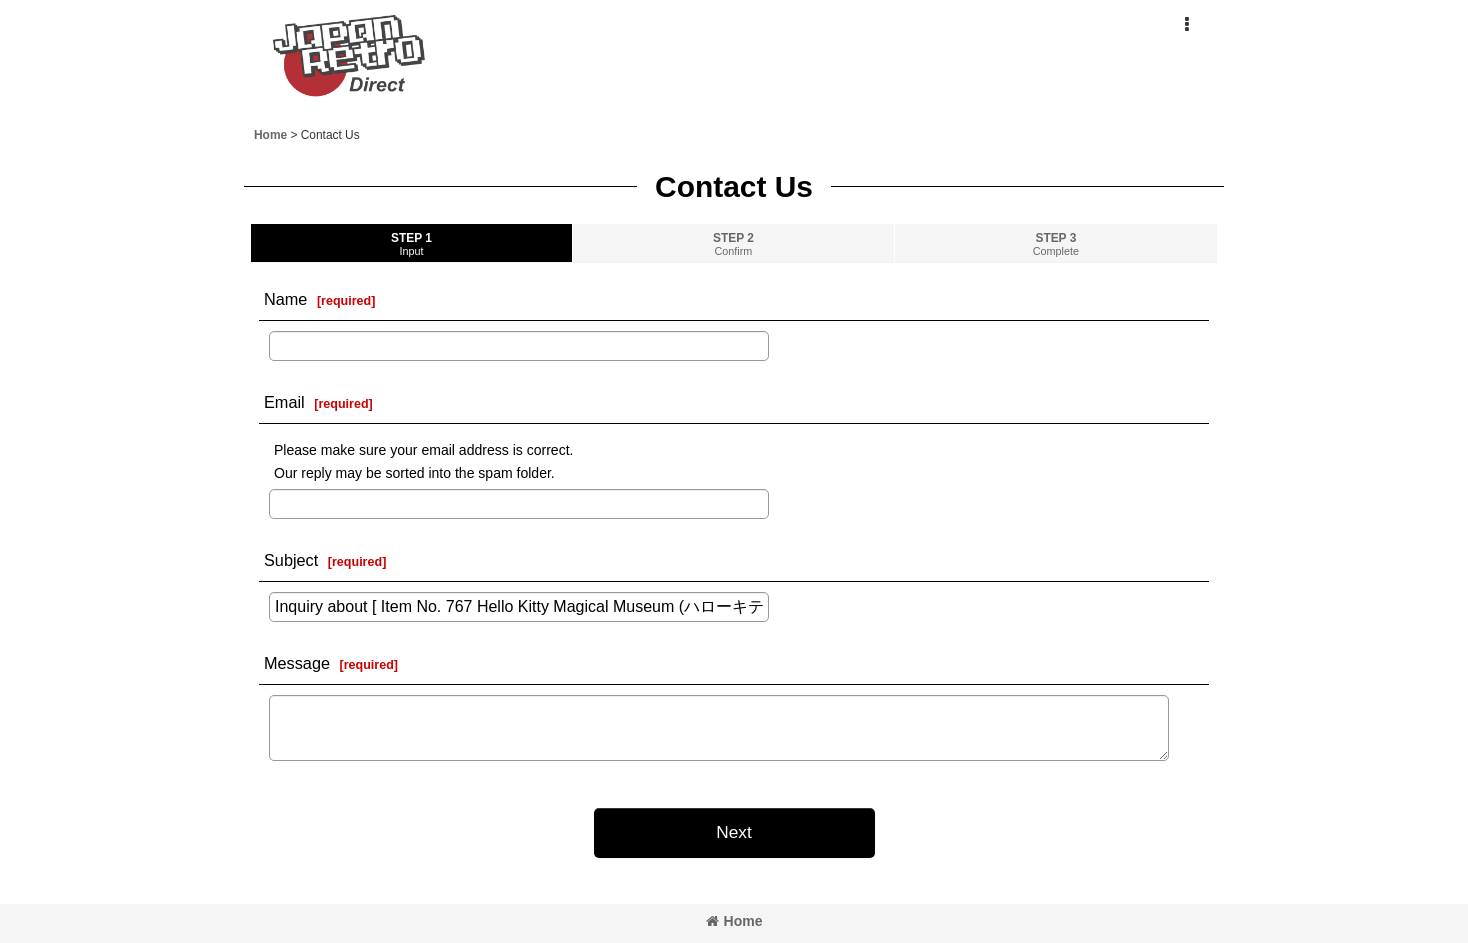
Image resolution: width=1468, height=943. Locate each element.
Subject (291, 560)
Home (734, 921)
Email (284, 402)
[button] (1186, 25)
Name (285, 299)
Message (297, 663)
